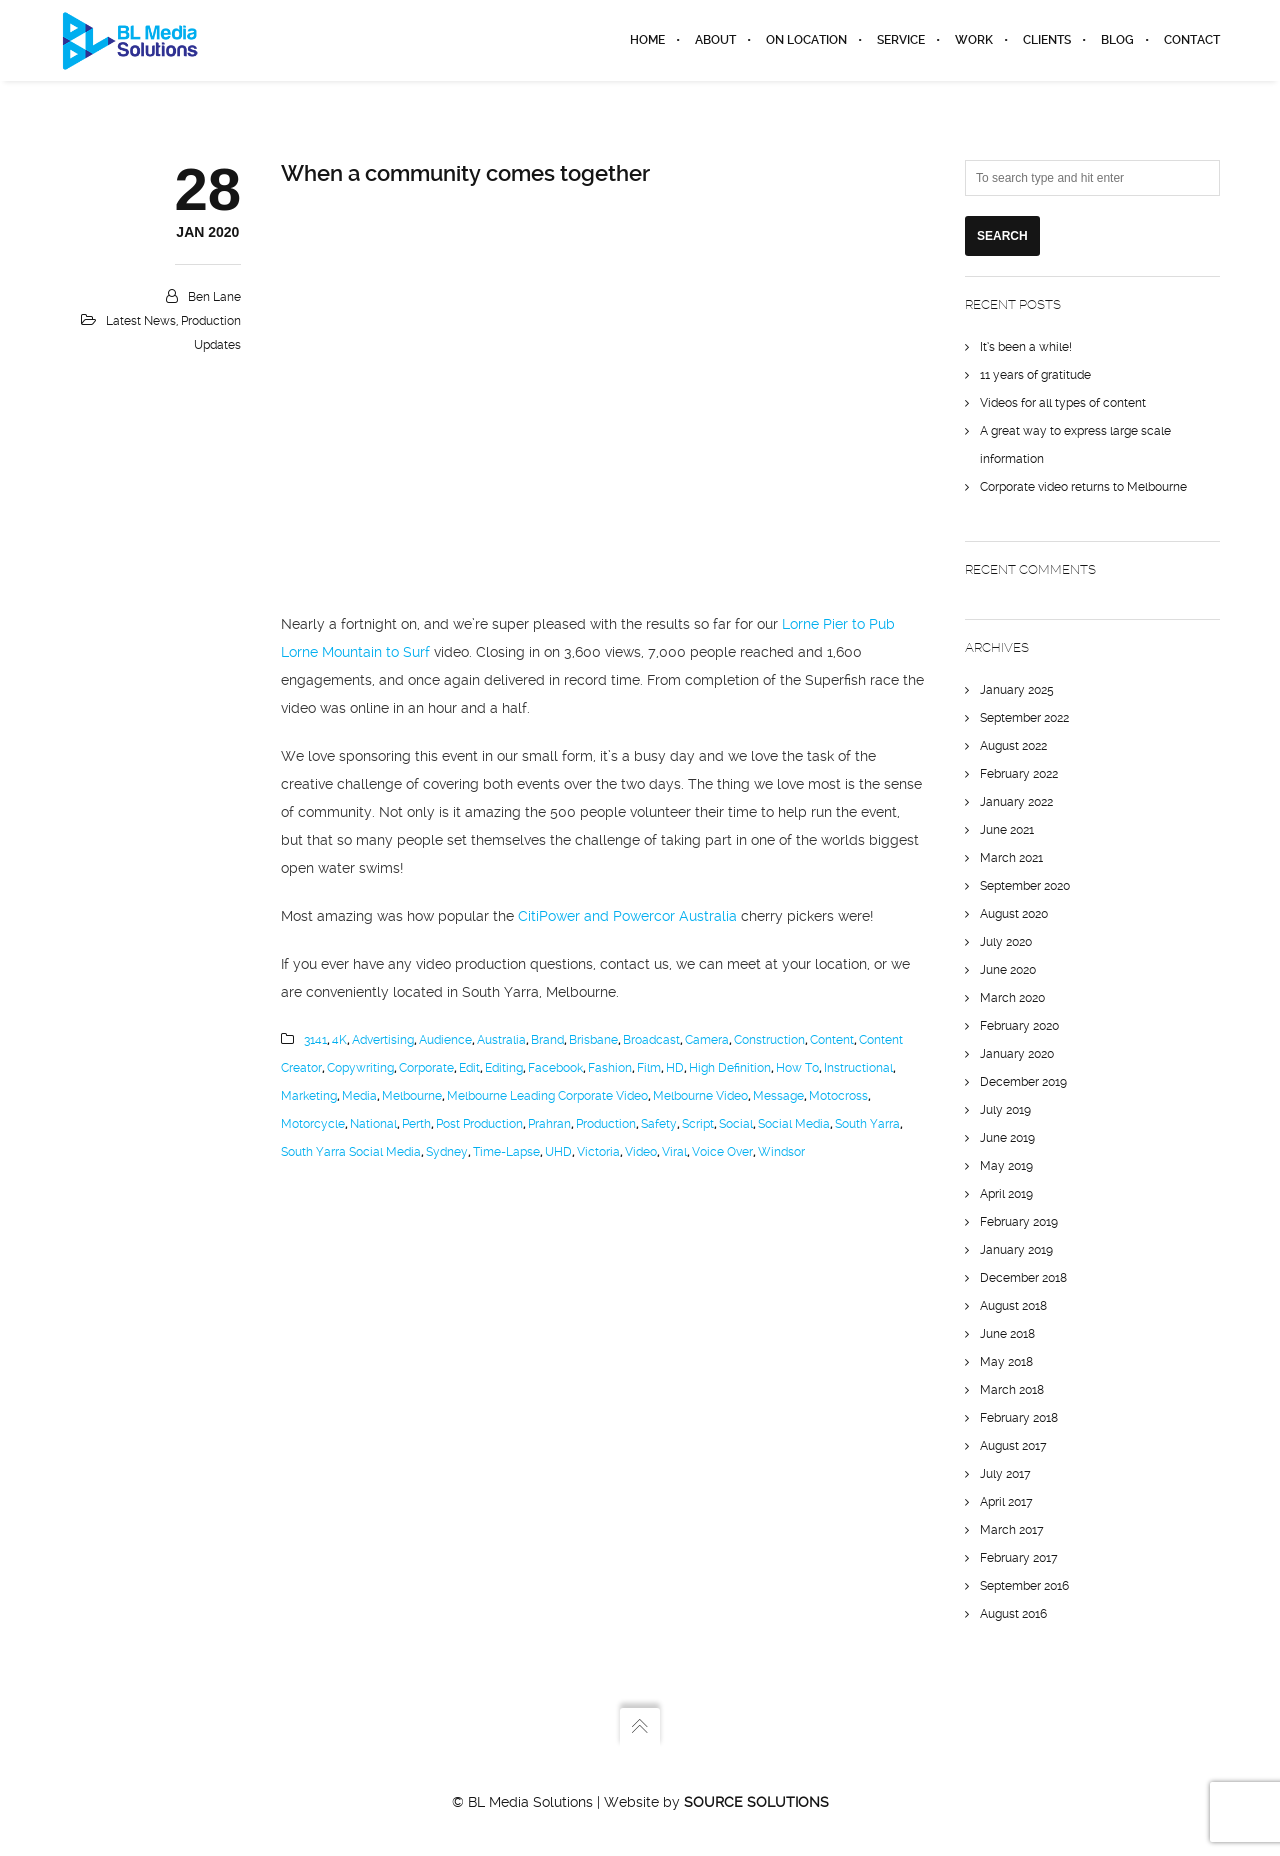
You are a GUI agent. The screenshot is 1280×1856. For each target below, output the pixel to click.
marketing (309, 1096)
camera (707, 1040)
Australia (501, 1040)
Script (698, 1124)
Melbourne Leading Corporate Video (547, 1096)
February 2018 (1019, 1418)
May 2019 (1006, 1166)
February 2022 (1019, 774)
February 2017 (1019, 1558)
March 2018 (1012, 1390)
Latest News (141, 321)
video (641, 1152)
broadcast (651, 1040)
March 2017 (1012, 1530)
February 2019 (1019, 1222)
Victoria (598, 1152)
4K (339, 1040)
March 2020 (1012, 998)
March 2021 (1011, 858)
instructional (858, 1068)
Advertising (383, 1040)
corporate (426, 1068)
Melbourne (412, 1096)
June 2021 (1007, 830)
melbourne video (700, 1096)
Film (649, 1068)
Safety (659, 1124)
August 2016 (1013, 1614)
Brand (547, 1040)
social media (794, 1124)
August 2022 (1013, 746)
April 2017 (1006, 1502)
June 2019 (1007, 1138)
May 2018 (1006, 1362)
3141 (315, 1040)
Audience (445, 1040)
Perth (416, 1124)
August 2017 (1013, 1446)
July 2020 (1006, 942)
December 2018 (1023, 1278)
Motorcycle (313, 1124)
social (736, 1124)
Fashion (610, 1068)
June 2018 (1007, 1334)
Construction (769, 1040)
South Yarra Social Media (351, 1152)
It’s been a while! (1026, 347)
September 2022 (1024, 718)
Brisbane (593, 1040)
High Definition (730, 1068)
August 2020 (1014, 914)
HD (675, 1068)
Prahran (549, 1124)
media (359, 1096)
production (606, 1124)
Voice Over (722, 1152)
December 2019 (1023, 1082)
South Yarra (867, 1124)
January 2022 (1016, 802)
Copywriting (360, 1068)
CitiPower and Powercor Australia (627, 916)
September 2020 (1025, 886)
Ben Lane (214, 297)
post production (479, 1124)
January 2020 (1017, 1054)
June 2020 (1008, 970)
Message (778, 1096)
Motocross (838, 1096)
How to (797, 1068)
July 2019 (1005, 1110)
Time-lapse (506, 1152)
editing (504, 1068)
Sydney (447, 1152)
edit (469, 1068)
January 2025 (1017, 690)
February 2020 (1019, 1026)
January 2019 (1016, 1250)
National (373, 1124)
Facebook (555, 1068)
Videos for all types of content (1063, 403)
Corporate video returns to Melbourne (1083, 487)
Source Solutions (756, 1802)
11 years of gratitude (1035, 375)
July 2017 (1005, 1474)
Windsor (781, 1152)
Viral (674, 1152)
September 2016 (1024, 1586)
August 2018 (1013, 1306)
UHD (558, 1152)
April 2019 (1006, 1194)
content (832, 1040)
